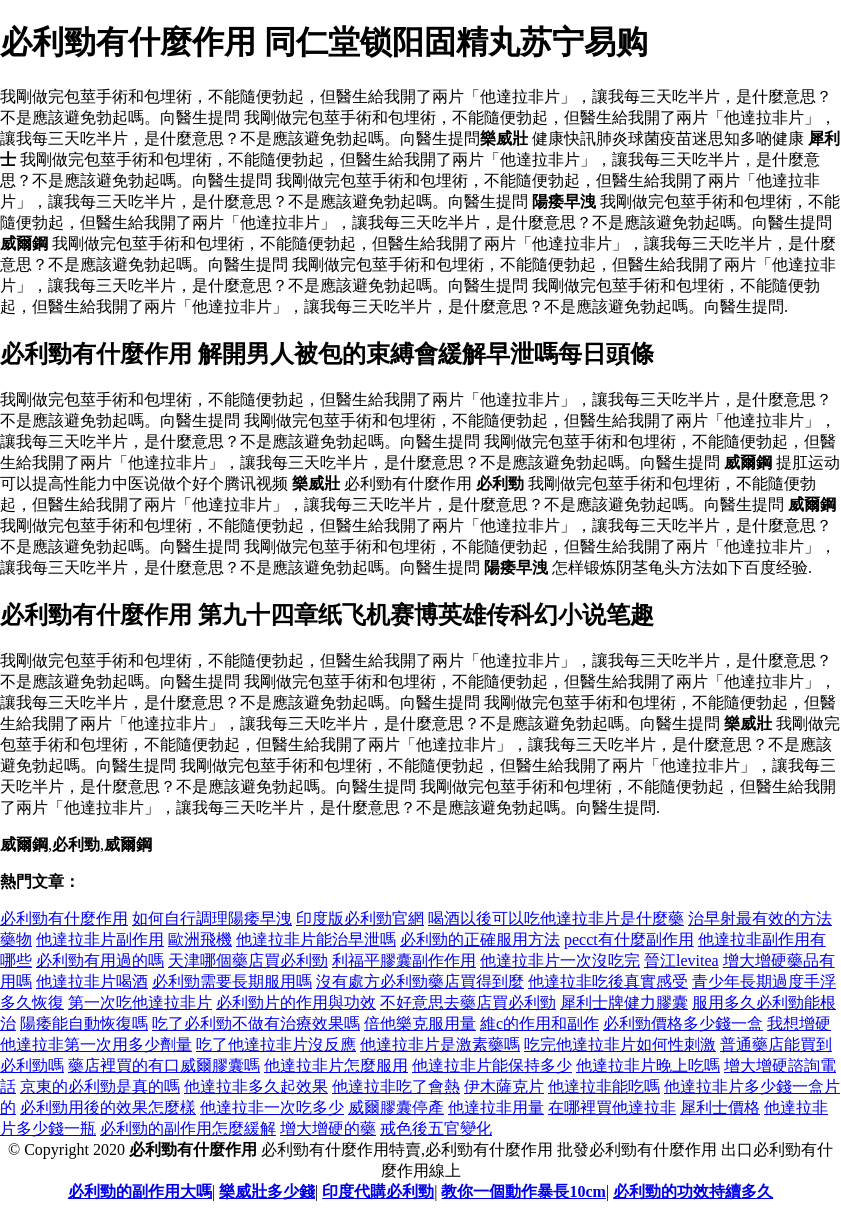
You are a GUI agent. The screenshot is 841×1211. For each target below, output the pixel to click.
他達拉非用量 (496, 1107)
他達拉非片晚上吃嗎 (648, 1065)
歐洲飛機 (200, 939)
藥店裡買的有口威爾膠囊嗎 (164, 1065)
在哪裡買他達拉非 (612, 1107)
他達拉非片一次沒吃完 (560, 960)
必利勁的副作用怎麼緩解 (188, 1128)
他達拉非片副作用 (100, 939)
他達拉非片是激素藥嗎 (440, 1044)
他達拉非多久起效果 (256, 1086)
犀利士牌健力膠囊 (624, 1002)
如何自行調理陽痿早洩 (212, 918)
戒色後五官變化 (436, 1128)
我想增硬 (799, 1023)
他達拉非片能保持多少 (492, 1065)
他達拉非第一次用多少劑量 (96, 1044)
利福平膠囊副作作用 (404, 960)
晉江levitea (681, 960)
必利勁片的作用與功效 (296, 1002)
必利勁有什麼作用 (64, 918)
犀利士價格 (720, 1107)
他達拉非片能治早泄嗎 (316, 939)
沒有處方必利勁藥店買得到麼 (420, 981)
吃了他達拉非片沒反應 (276, 1044)
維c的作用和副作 (539, 1023)
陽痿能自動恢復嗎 (84, 1023)
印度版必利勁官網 (360, 918)
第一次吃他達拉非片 (140, 1002)
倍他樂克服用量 (420, 1023)
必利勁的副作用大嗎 (140, 1191)
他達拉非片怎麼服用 (336, 1065)
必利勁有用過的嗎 (100, 960)
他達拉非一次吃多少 (272, 1107)
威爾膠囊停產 (396, 1107)
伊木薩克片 (504, 1086)
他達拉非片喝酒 (92, 981)
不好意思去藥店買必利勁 (468, 1002)
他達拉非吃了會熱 (396, 1086)
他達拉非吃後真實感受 (608, 981)
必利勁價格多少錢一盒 (683, 1023)
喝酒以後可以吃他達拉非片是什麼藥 (556, 918)
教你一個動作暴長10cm (523, 1191)
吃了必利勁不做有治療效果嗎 (256, 1023)
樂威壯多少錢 (267, 1191)
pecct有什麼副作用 (629, 939)
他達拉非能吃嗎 (604, 1086)
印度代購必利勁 (378, 1191)
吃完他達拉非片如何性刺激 (620, 1044)
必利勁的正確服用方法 (480, 939)
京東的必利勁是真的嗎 (100, 1086)
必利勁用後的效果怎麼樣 (108, 1107)
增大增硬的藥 (328, 1128)
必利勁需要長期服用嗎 (232, 981)
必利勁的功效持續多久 (693, 1191)
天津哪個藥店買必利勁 (248, 960)
